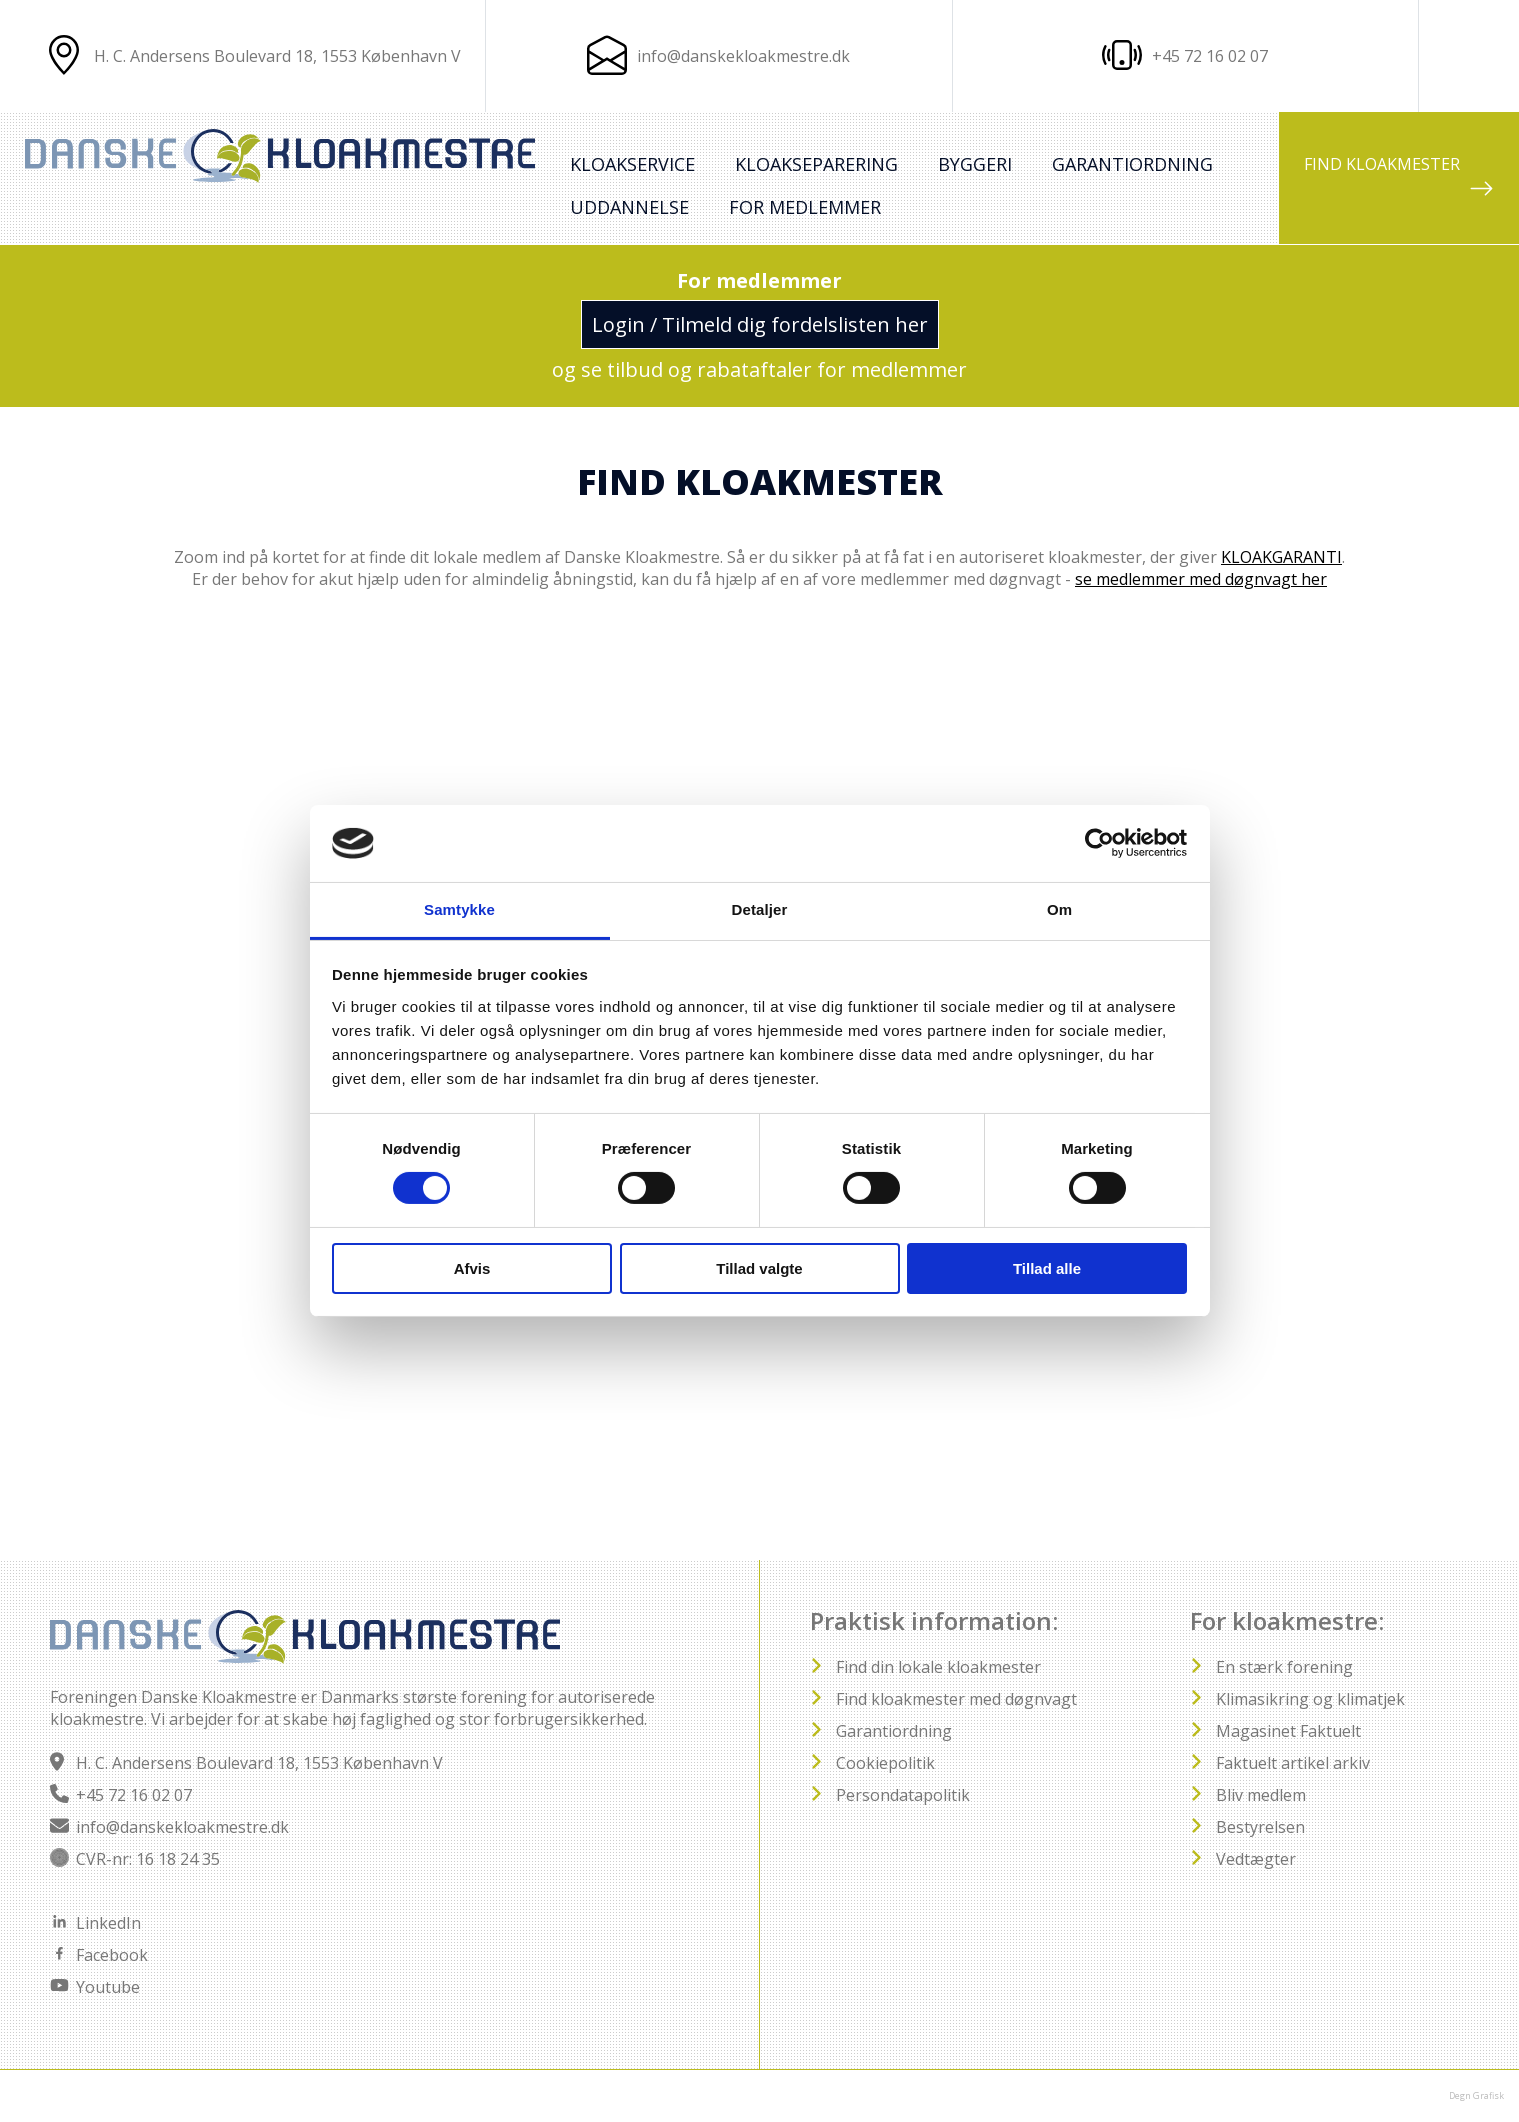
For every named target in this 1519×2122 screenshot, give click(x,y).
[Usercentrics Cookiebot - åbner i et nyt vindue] (1099, 843)
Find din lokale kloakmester (938, 1667)
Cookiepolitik (885, 1763)
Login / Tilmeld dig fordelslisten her (760, 324)
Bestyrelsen (1260, 1827)
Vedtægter (1256, 1859)
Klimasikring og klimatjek (1310, 1699)
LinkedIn (108, 1923)
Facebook (112, 1955)
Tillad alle (1047, 1268)
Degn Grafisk (1476, 2095)
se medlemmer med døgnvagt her (1201, 579)
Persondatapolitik (903, 1795)
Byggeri (975, 164)
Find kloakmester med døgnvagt (956, 1699)
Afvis (472, 1268)
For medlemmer (805, 207)
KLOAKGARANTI (1281, 557)
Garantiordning (1132, 164)
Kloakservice (632, 164)
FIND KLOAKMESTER (1399, 176)
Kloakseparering (816, 164)
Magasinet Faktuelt (1288, 1731)
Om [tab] (1059, 909)
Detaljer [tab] (760, 909)
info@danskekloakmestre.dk (743, 56)
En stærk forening (1284, 1667)
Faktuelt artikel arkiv (1293, 1763)
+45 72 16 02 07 (134, 1795)
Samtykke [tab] (459, 909)
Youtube (108, 1987)
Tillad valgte (759, 1268)
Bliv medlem (1261, 1795)
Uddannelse (629, 207)
